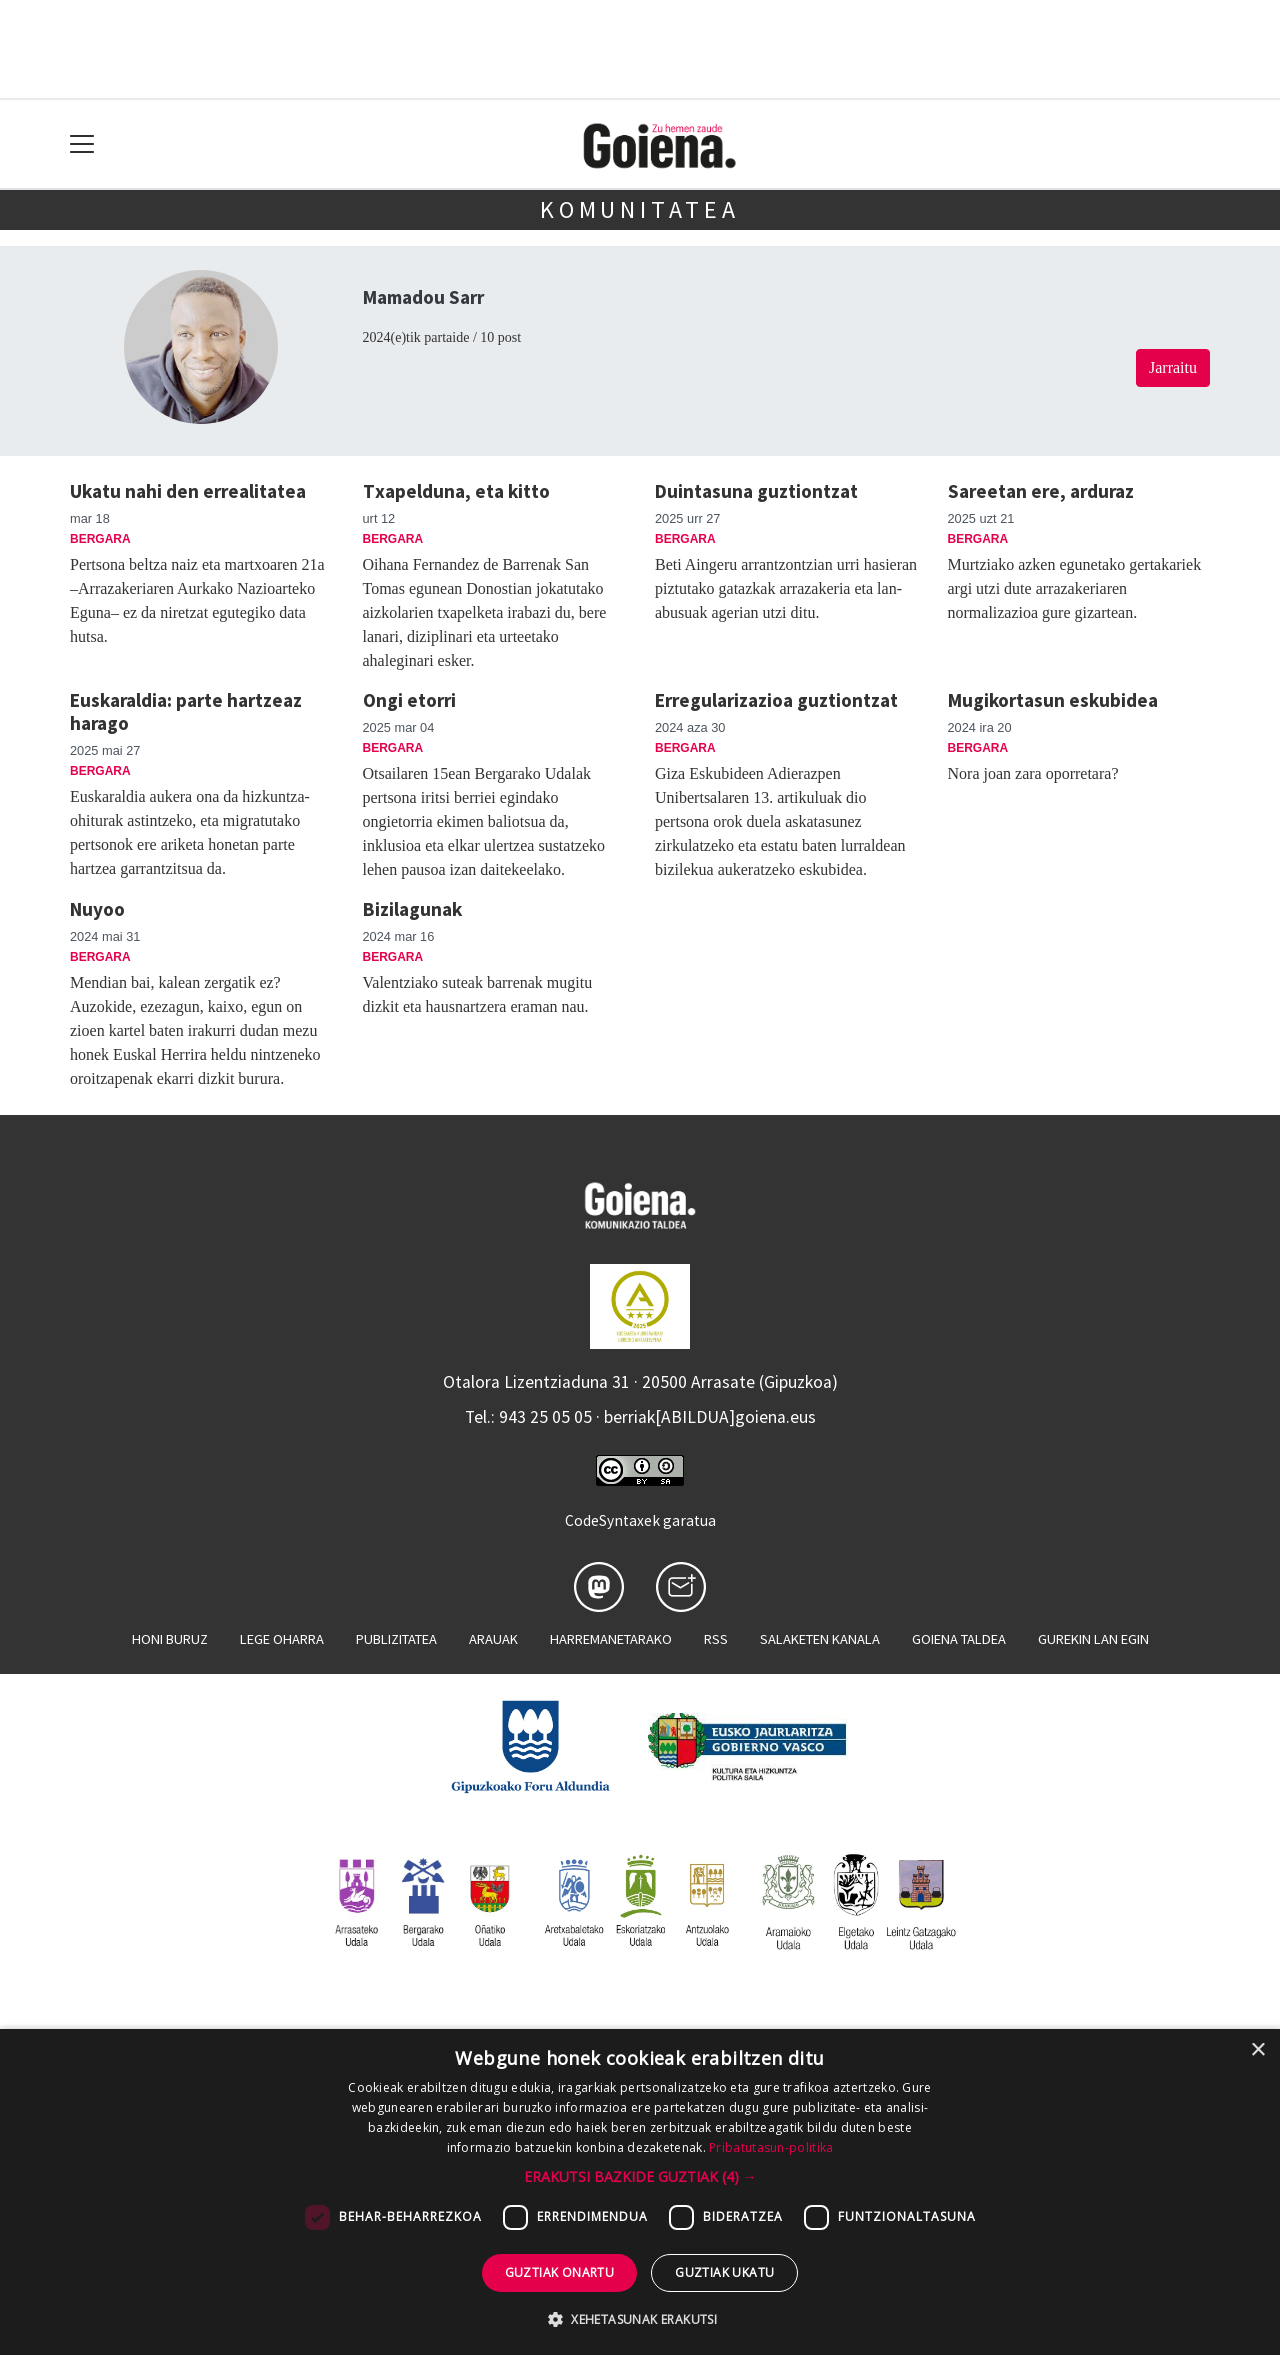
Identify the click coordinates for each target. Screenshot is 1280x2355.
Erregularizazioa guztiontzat (776, 700)
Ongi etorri (409, 700)
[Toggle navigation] (82, 144)
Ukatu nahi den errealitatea (188, 491)
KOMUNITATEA (640, 209)
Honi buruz (170, 1639)
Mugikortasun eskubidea (1053, 700)
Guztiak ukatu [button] (724, 2272)
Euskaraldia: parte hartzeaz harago (186, 711)
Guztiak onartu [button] (560, 2272)
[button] (640, 2176)
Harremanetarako (611, 1639)
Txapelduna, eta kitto (456, 491)
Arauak (493, 1639)
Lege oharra (282, 1639)
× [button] (1257, 2050)
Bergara (100, 539)
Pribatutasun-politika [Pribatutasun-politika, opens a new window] (771, 2147)
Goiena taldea (959, 1639)
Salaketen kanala (820, 1639)
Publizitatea (396, 1639)
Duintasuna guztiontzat (756, 491)
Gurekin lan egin (1093, 1639)
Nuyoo (97, 909)
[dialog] (640, 2192)
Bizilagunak (412, 909)
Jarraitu (1173, 367)
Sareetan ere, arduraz (1041, 491)
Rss (716, 1639)
